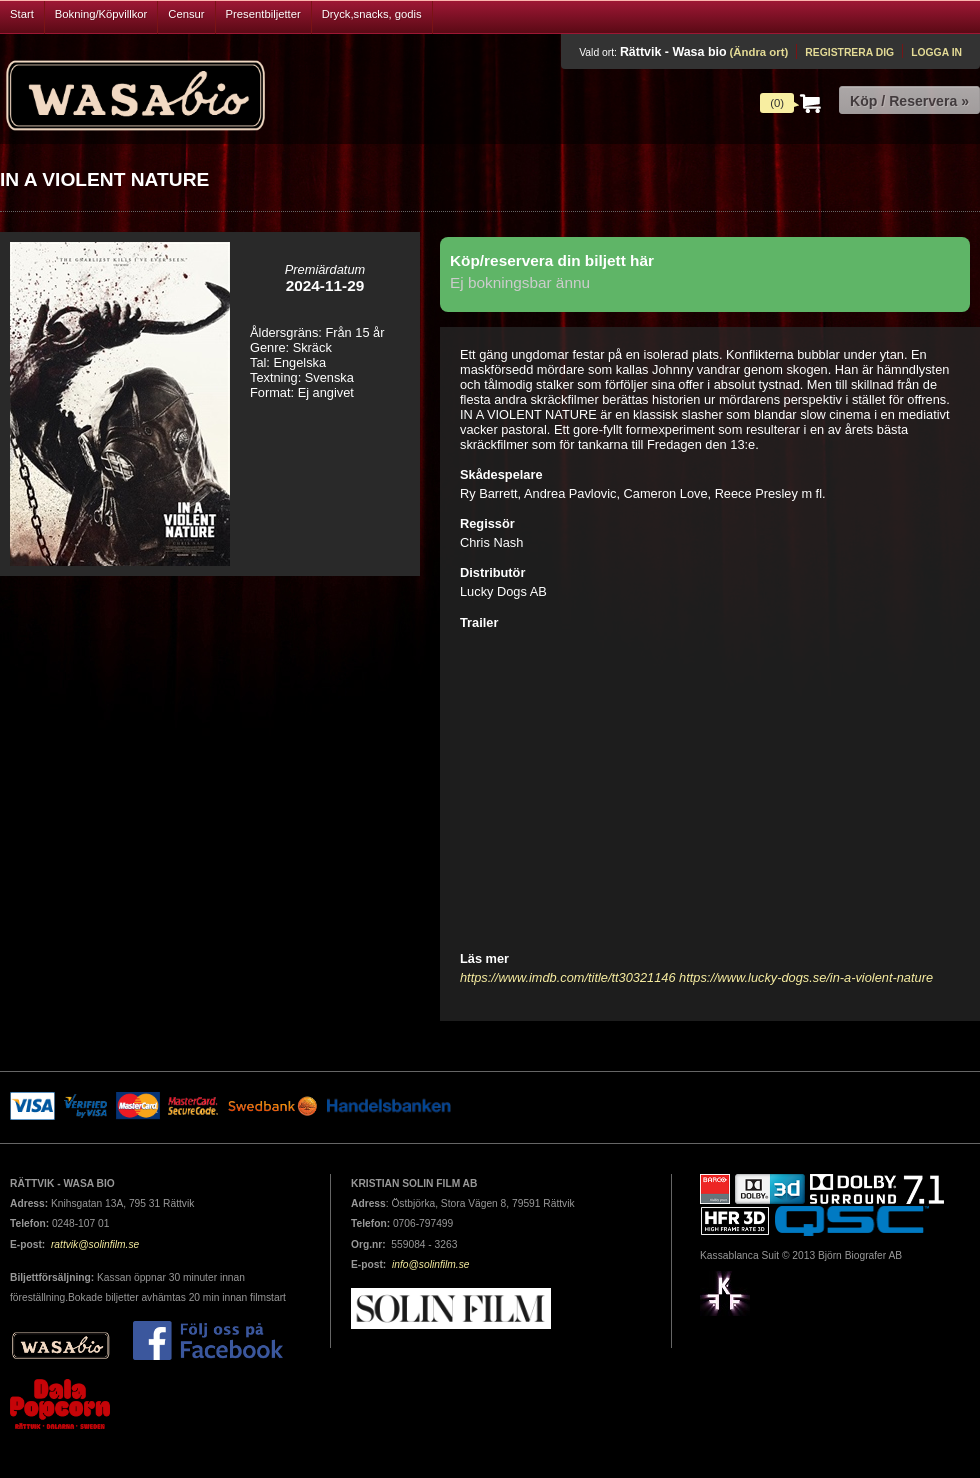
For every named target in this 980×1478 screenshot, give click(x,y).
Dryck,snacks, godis (372, 14)
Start (22, 14)
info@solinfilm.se (431, 1264)
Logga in (936, 52)
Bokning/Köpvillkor (101, 14)
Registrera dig (849, 52)
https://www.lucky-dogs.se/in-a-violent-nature (806, 977)
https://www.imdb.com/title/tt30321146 (568, 977)
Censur (186, 14)
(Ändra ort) (758, 52)
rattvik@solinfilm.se (95, 1244)
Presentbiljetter (263, 14)
